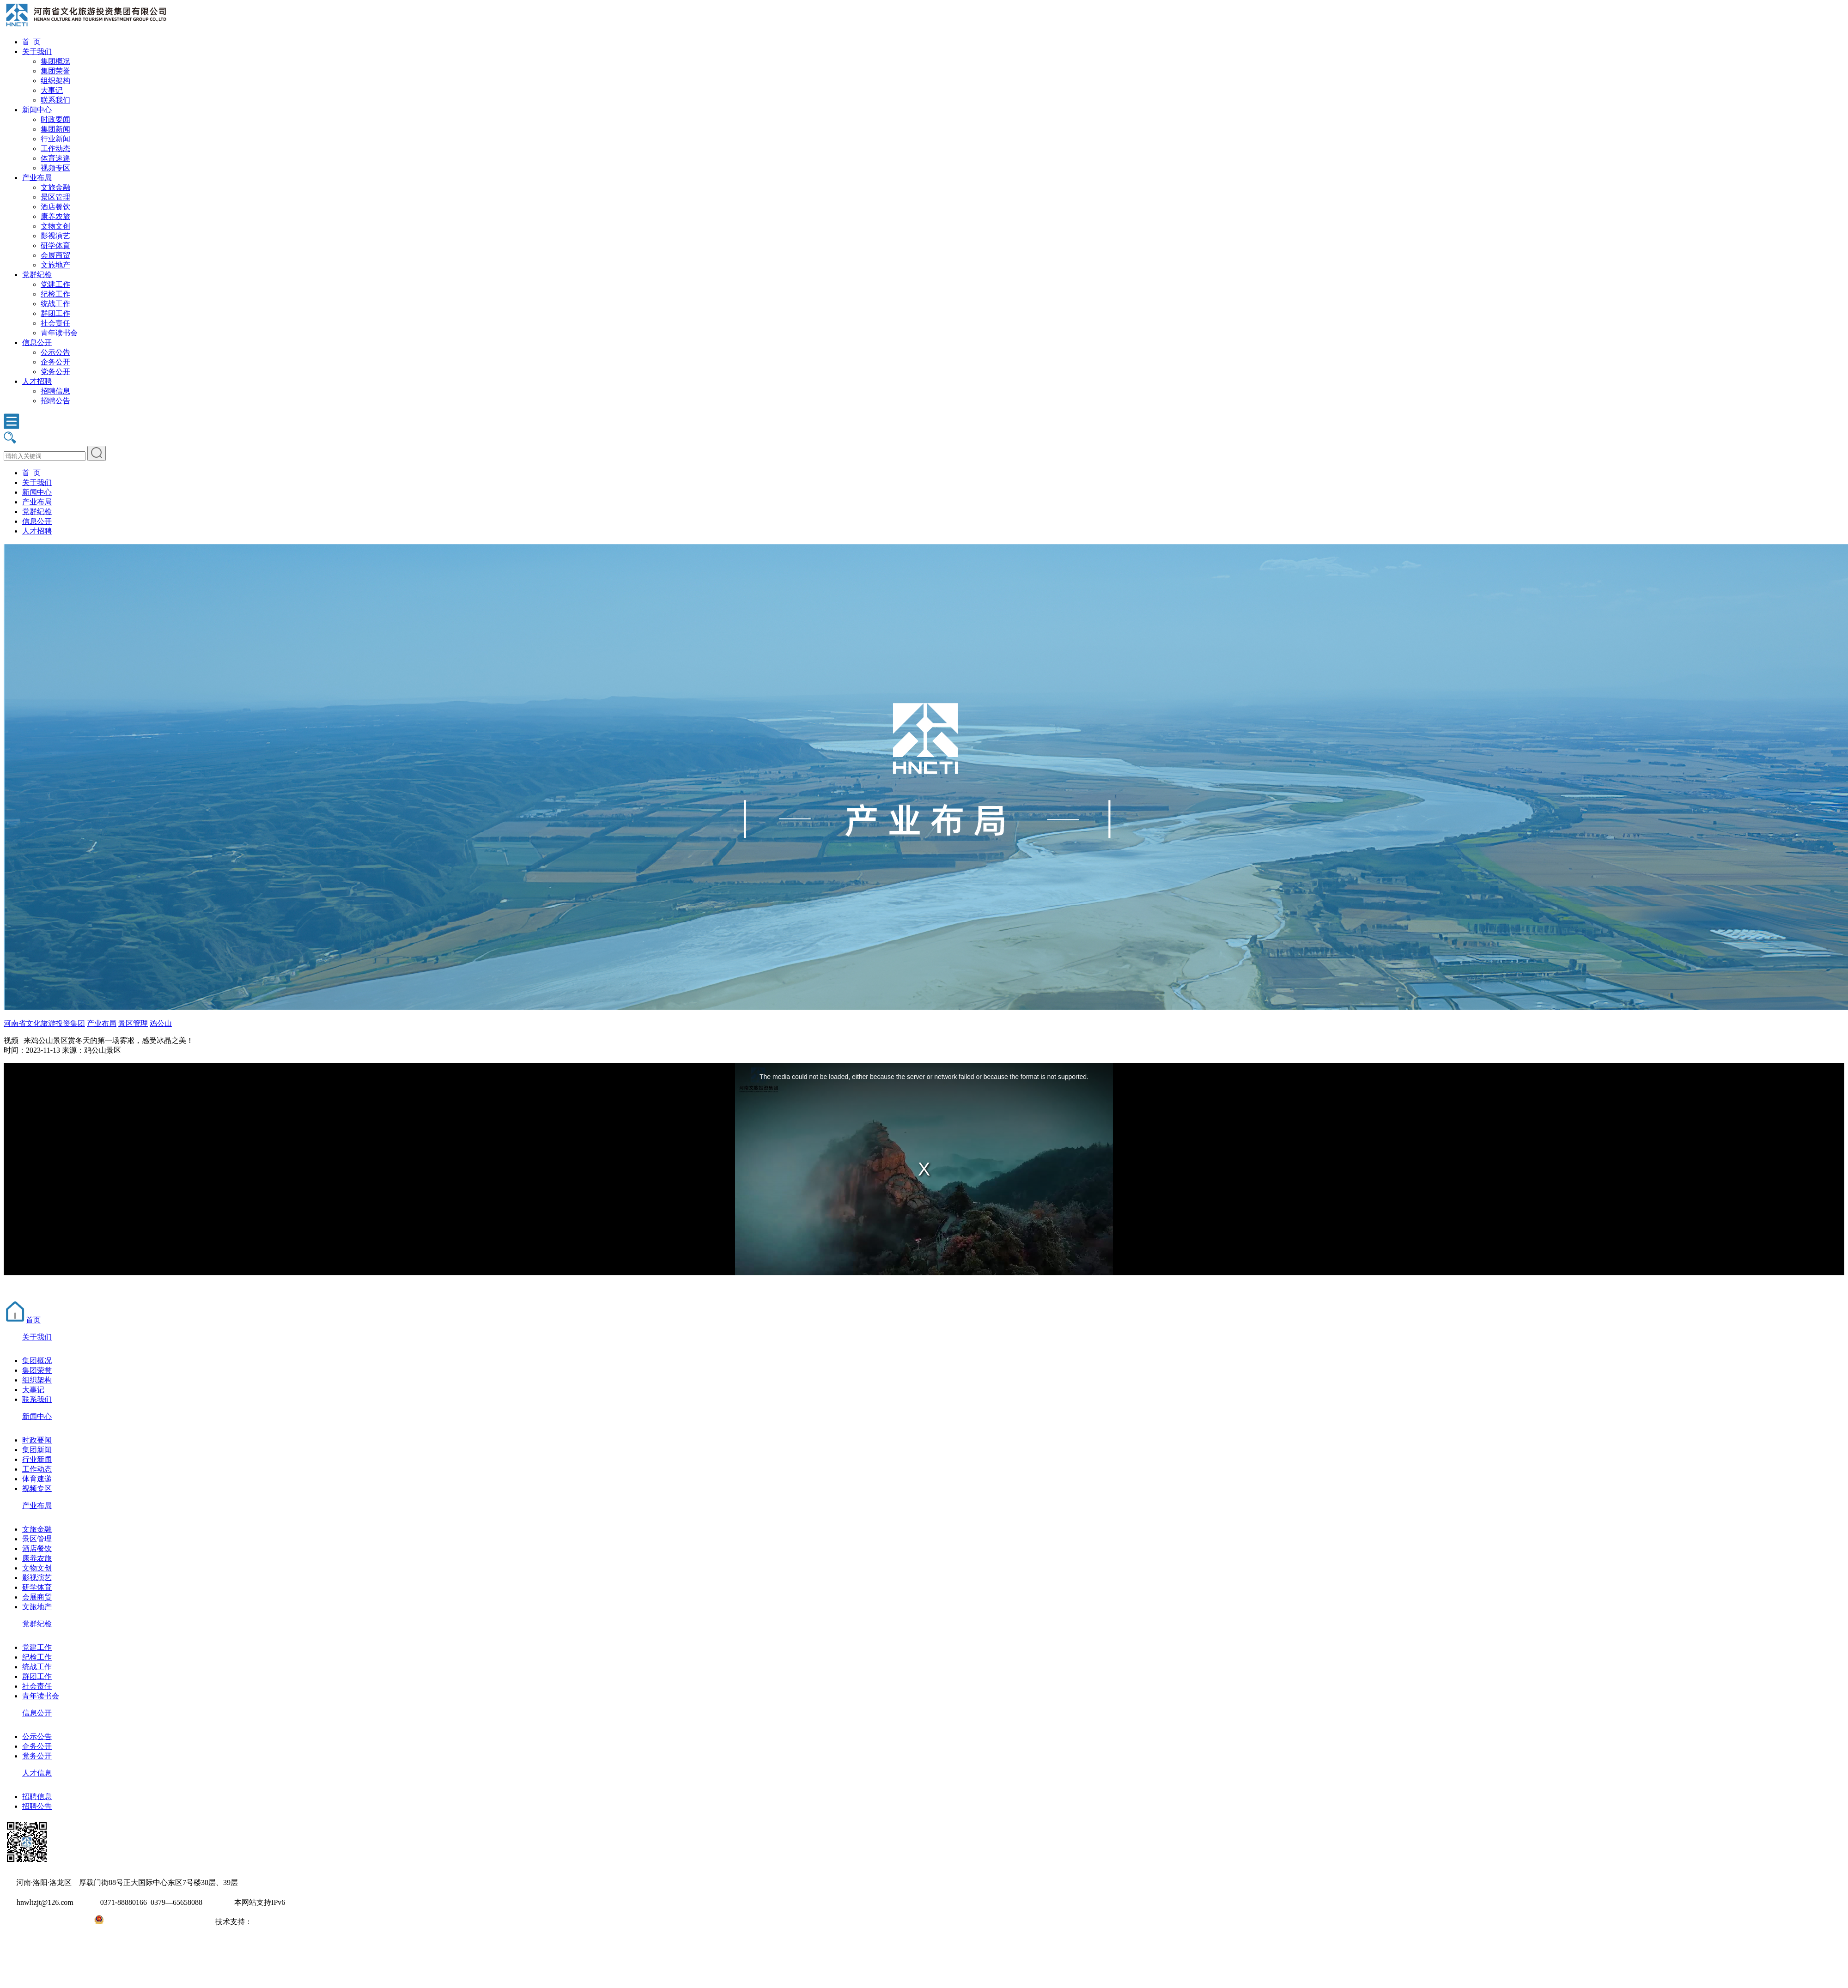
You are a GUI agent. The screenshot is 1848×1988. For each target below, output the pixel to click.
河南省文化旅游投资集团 (44, 1023)
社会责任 (55, 323)
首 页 (31, 42)
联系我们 (55, 100)
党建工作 (55, 284)
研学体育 (55, 245)
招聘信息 (55, 391)
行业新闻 (55, 139)
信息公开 (37, 342)
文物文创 (55, 226)
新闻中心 (37, 110)
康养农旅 (55, 216)
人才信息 (37, 1773)
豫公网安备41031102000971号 (151, 1922)
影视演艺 (55, 236)
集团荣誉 (55, 71)
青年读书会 (59, 333)
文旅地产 (55, 265)
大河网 (263, 1922)
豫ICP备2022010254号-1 (42, 1922)
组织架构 (55, 81)
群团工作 (55, 313)
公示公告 (55, 352)
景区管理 (55, 197)
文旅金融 (55, 187)
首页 (22, 1320)
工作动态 (55, 148)
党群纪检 (37, 275)
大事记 (52, 90)
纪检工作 (55, 294)
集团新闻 (55, 129)
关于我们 (37, 51)
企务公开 (55, 362)
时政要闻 (55, 119)
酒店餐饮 (55, 207)
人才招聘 (37, 381)
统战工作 (55, 304)
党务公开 (55, 372)
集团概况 (55, 61)
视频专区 (55, 168)
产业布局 (37, 178)
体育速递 (55, 158)
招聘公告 (55, 401)
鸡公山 (161, 1023)
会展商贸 (55, 255)
